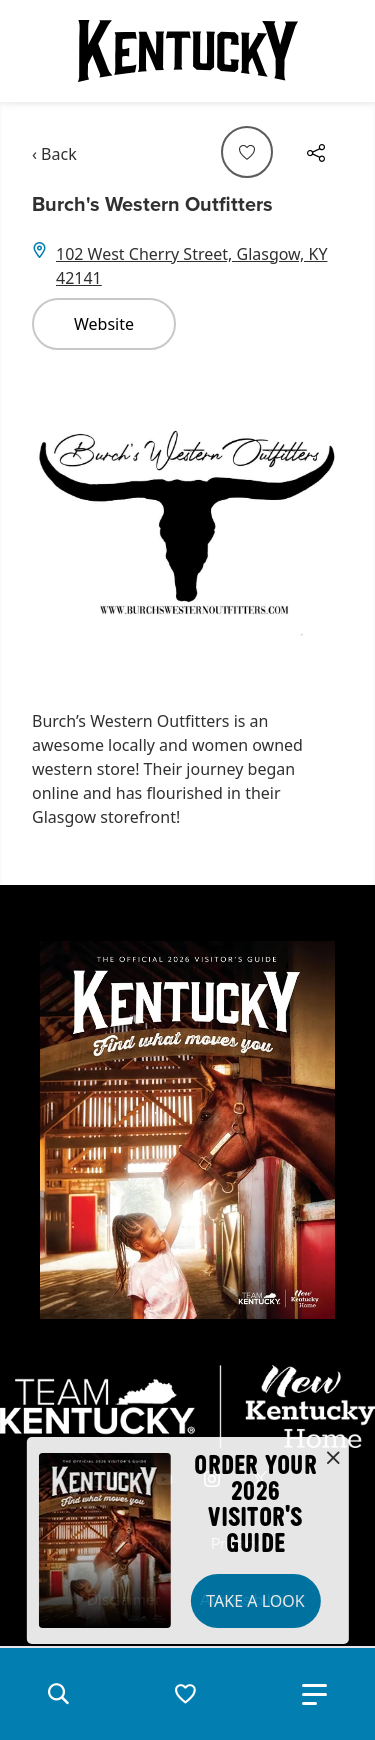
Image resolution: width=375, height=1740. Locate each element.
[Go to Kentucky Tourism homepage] (188, 51)
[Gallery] (187, 521)
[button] (58, 1694)
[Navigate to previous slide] (57, 521)
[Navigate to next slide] (318, 521)
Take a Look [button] (255, 1601)
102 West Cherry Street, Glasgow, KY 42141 (191, 266)
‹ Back (54, 154)
